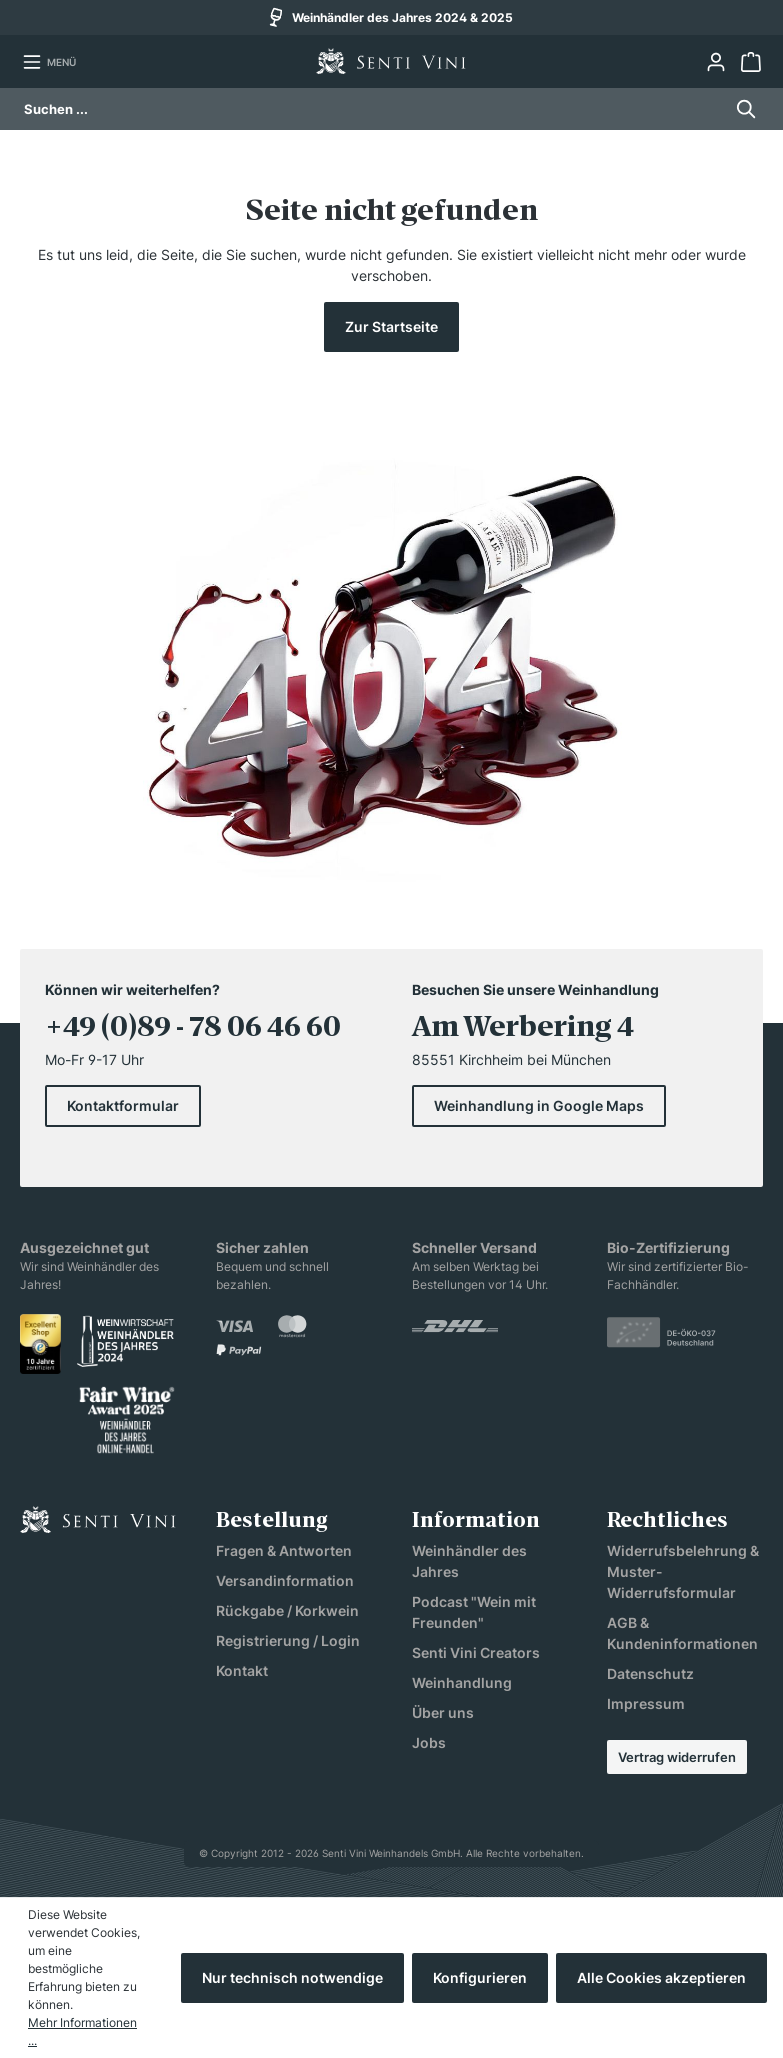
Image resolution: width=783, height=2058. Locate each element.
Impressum (646, 1703)
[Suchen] (740, 109)
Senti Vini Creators (476, 1652)
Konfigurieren (480, 1977)
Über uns (443, 1712)
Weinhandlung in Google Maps (539, 1105)
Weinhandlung (462, 1682)
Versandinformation (285, 1580)
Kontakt (242, 1670)
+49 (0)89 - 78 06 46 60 (193, 1027)
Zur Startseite (391, 326)
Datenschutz (650, 1673)
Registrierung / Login (288, 1640)
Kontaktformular (123, 1105)
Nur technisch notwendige (292, 1977)
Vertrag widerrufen (677, 1757)
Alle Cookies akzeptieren (661, 1977)
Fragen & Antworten (284, 1550)
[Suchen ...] (373, 109)
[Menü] (49, 62)
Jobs (429, 1742)
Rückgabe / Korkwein (287, 1610)
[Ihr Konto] (715, 62)
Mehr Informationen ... (82, 2031)
